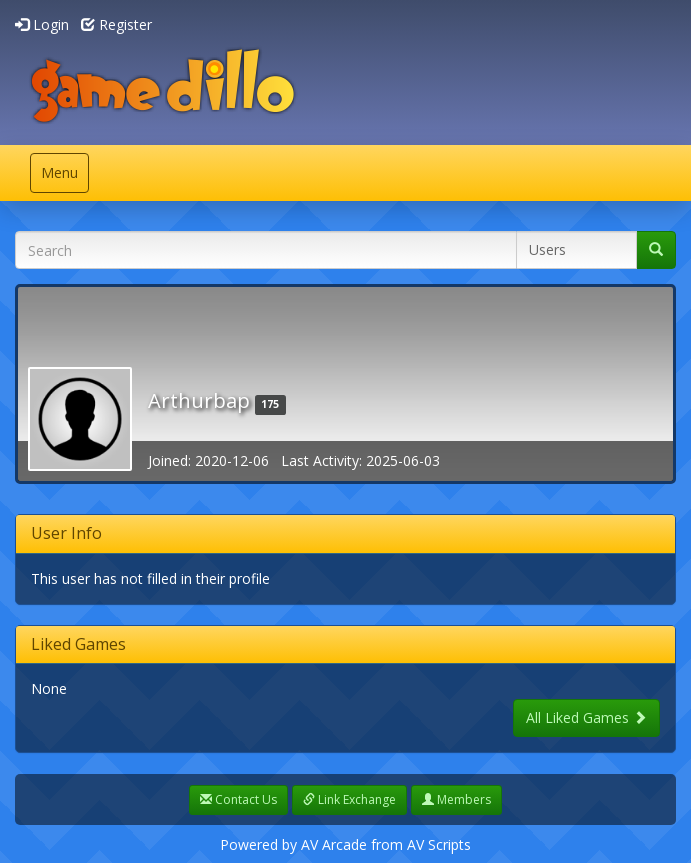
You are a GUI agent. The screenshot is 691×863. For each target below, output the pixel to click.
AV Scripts (439, 844)
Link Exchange (349, 799)
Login (42, 24)
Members (456, 799)
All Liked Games (586, 717)
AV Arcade (334, 844)
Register (116, 24)
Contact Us (238, 799)
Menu (64, 177)
